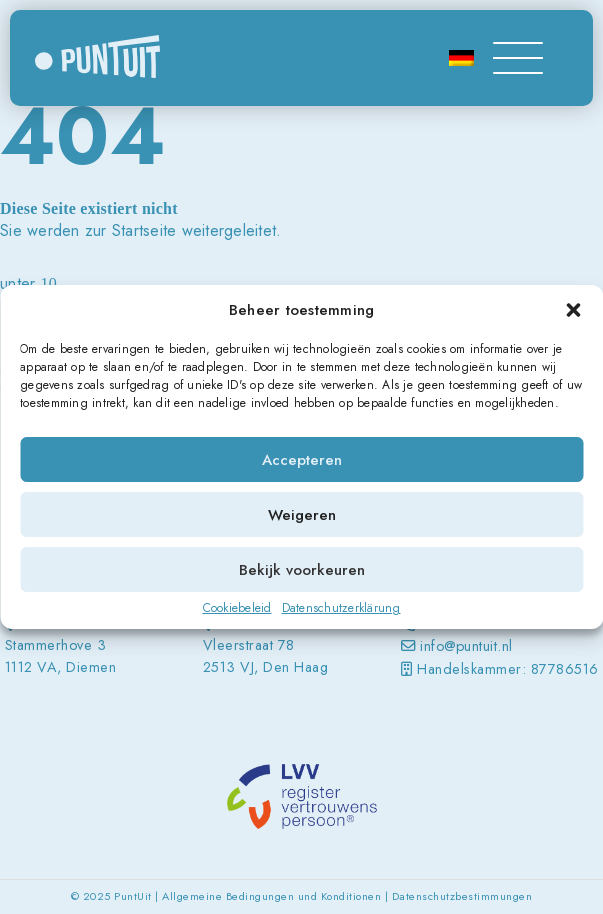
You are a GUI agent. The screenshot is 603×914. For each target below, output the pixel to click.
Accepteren (302, 460)
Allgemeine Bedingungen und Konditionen (271, 896)
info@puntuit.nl (466, 646)
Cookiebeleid (237, 608)
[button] (573, 310)
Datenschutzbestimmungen (462, 896)
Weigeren (302, 515)
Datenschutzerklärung (341, 608)
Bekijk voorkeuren (302, 570)
